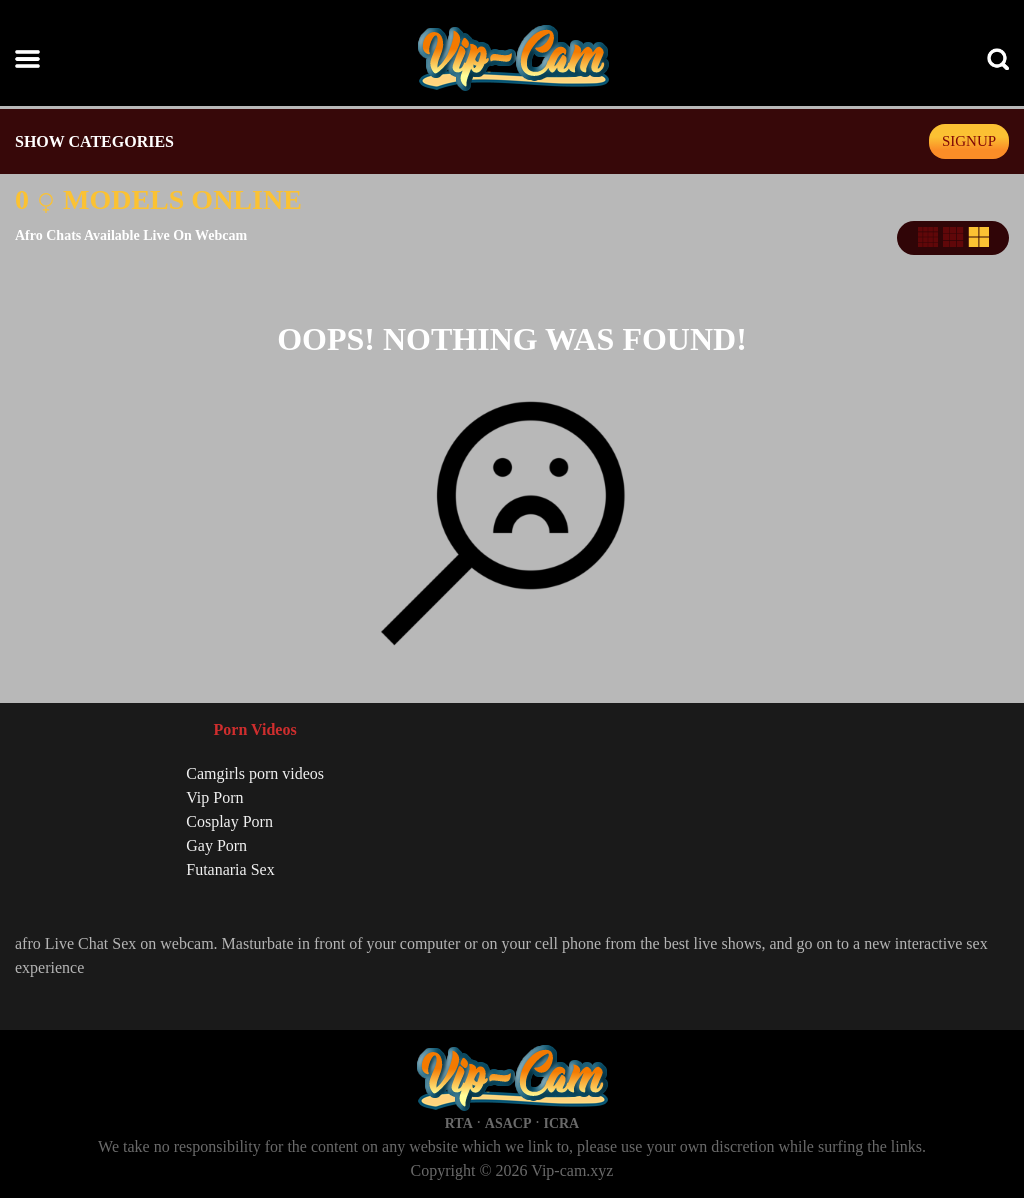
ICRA (561, 1123)
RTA (459, 1123)
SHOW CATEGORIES (94, 141)
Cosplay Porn (229, 821)
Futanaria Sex (230, 869)
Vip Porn (214, 797)
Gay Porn (216, 845)
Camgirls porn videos (255, 773)
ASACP (508, 1123)
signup (969, 141)
